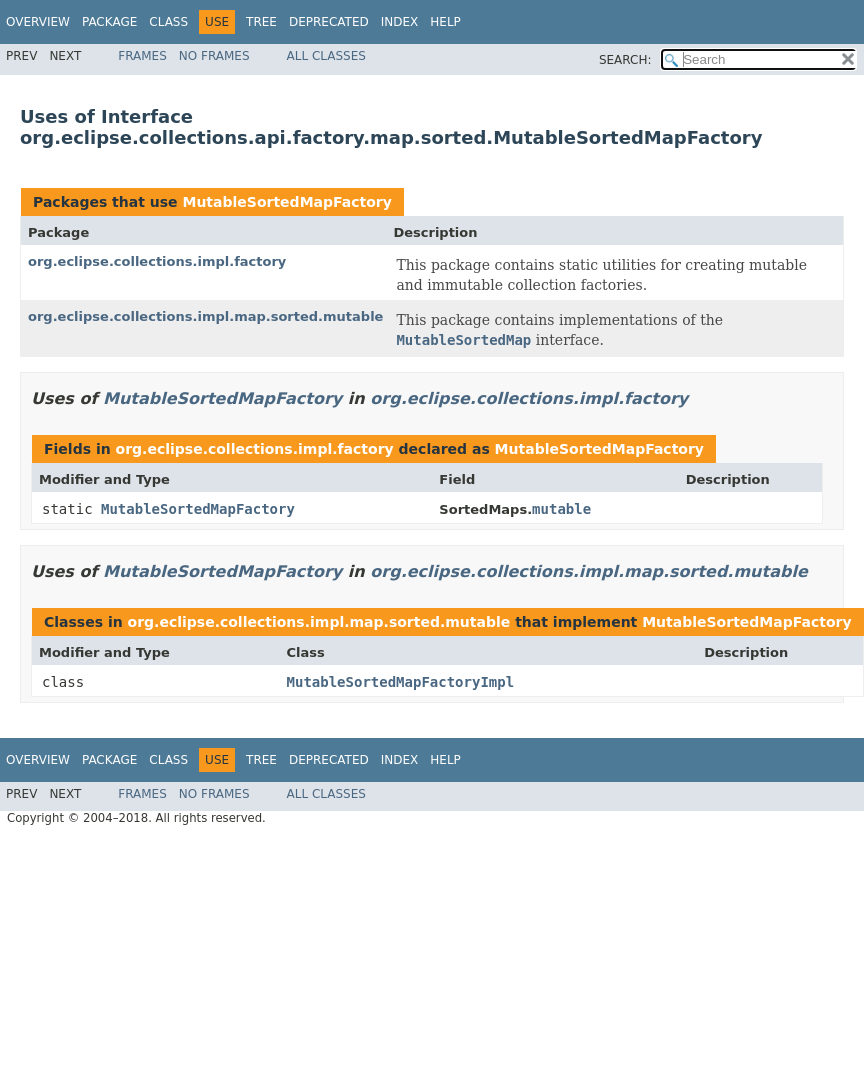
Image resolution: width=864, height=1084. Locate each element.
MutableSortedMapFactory (286, 202)
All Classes (326, 56)
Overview (38, 22)
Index (400, 22)
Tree (261, 22)
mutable (561, 509)
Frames (142, 56)
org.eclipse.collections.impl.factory (157, 261)
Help (445, 22)
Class (168, 22)
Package (109, 22)
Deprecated (329, 22)
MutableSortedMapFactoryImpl (401, 682)
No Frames (214, 56)
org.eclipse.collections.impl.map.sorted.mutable (205, 316)
